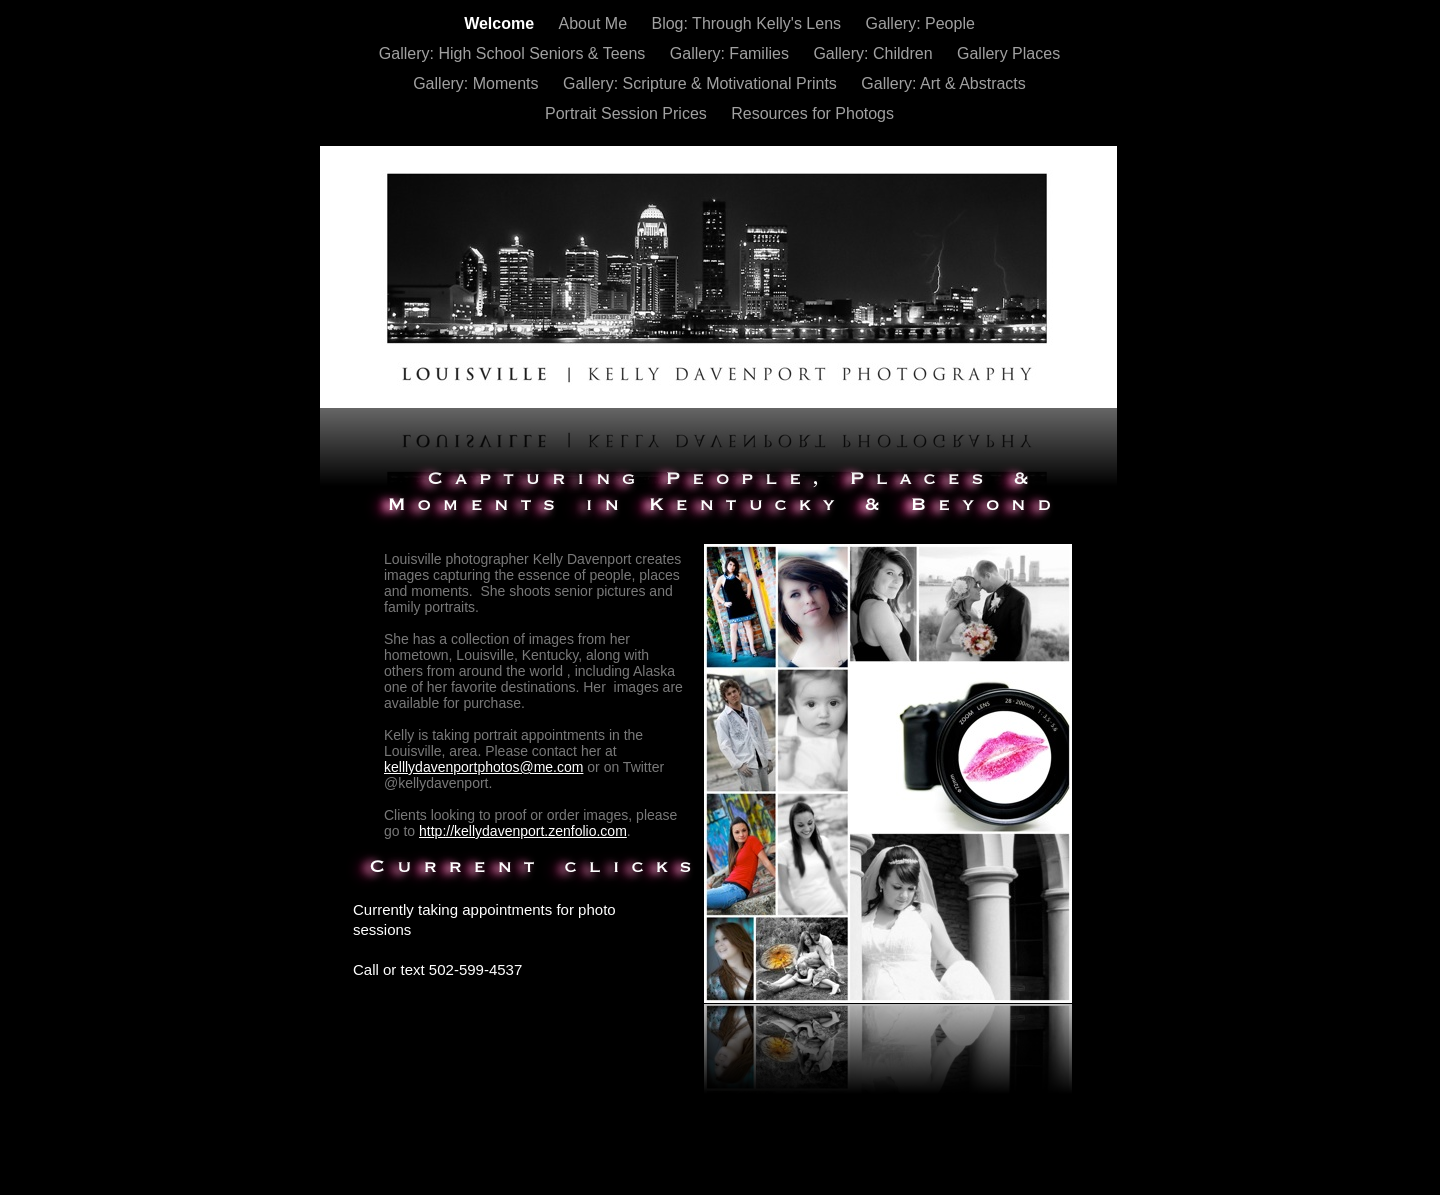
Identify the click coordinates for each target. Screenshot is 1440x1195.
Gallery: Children (875, 53)
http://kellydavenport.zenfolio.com (523, 831)
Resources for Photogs (812, 113)
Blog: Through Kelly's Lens (748, 23)
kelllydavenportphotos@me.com (483, 767)
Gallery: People (919, 23)
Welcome (501, 23)
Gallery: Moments (478, 83)
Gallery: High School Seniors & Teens (514, 53)
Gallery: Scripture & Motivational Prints (702, 83)
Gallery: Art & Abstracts (943, 83)
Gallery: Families (732, 53)
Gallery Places (1008, 53)
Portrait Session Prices (628, 113)
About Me (595, 23)
